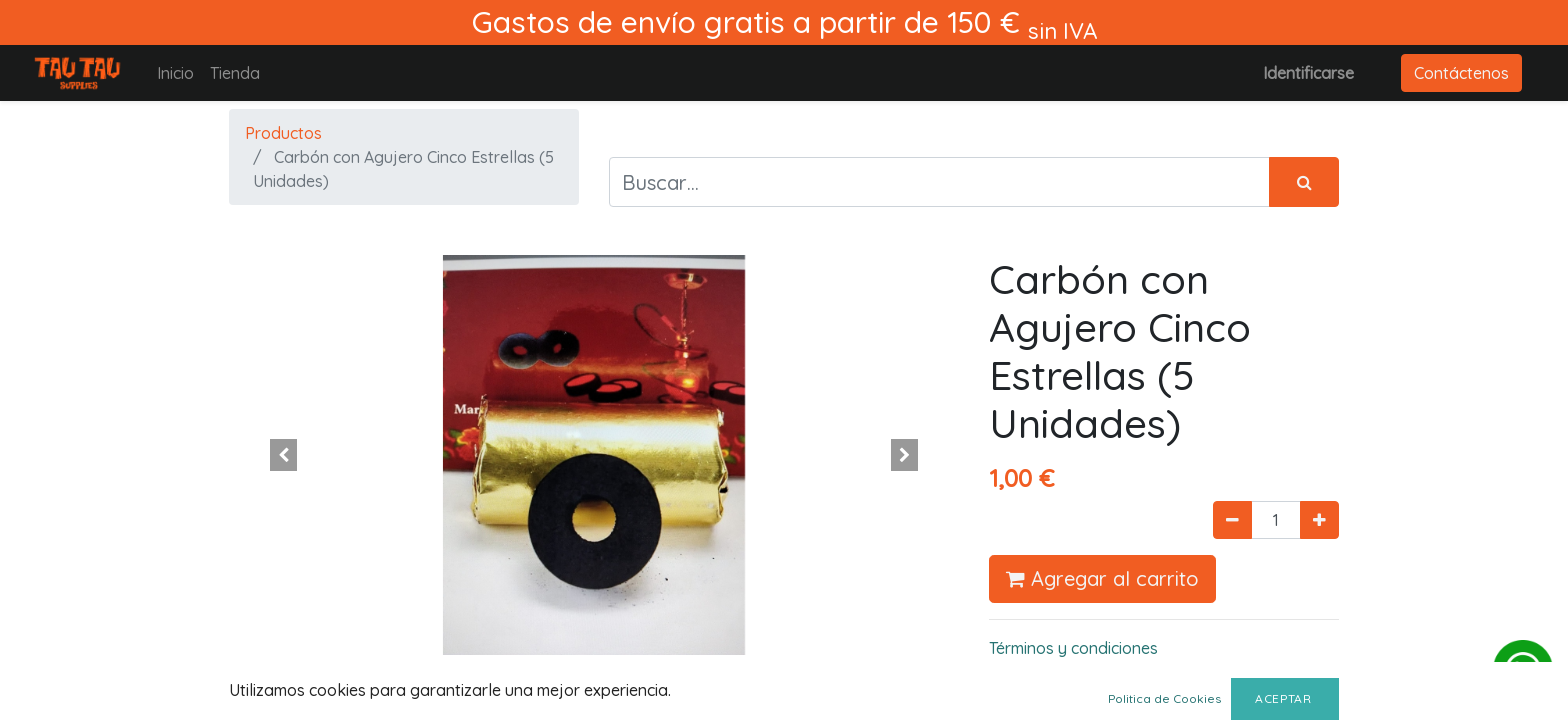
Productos (283, 133)
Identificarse (1308, 73)
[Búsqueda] (1304, 182)
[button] (284, 455)
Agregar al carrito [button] (1102, 578)
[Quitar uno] (1232, 520)
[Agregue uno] (1319, 520)
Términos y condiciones (1073, 648)
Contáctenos (1461, 73)
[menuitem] (175, 73)
